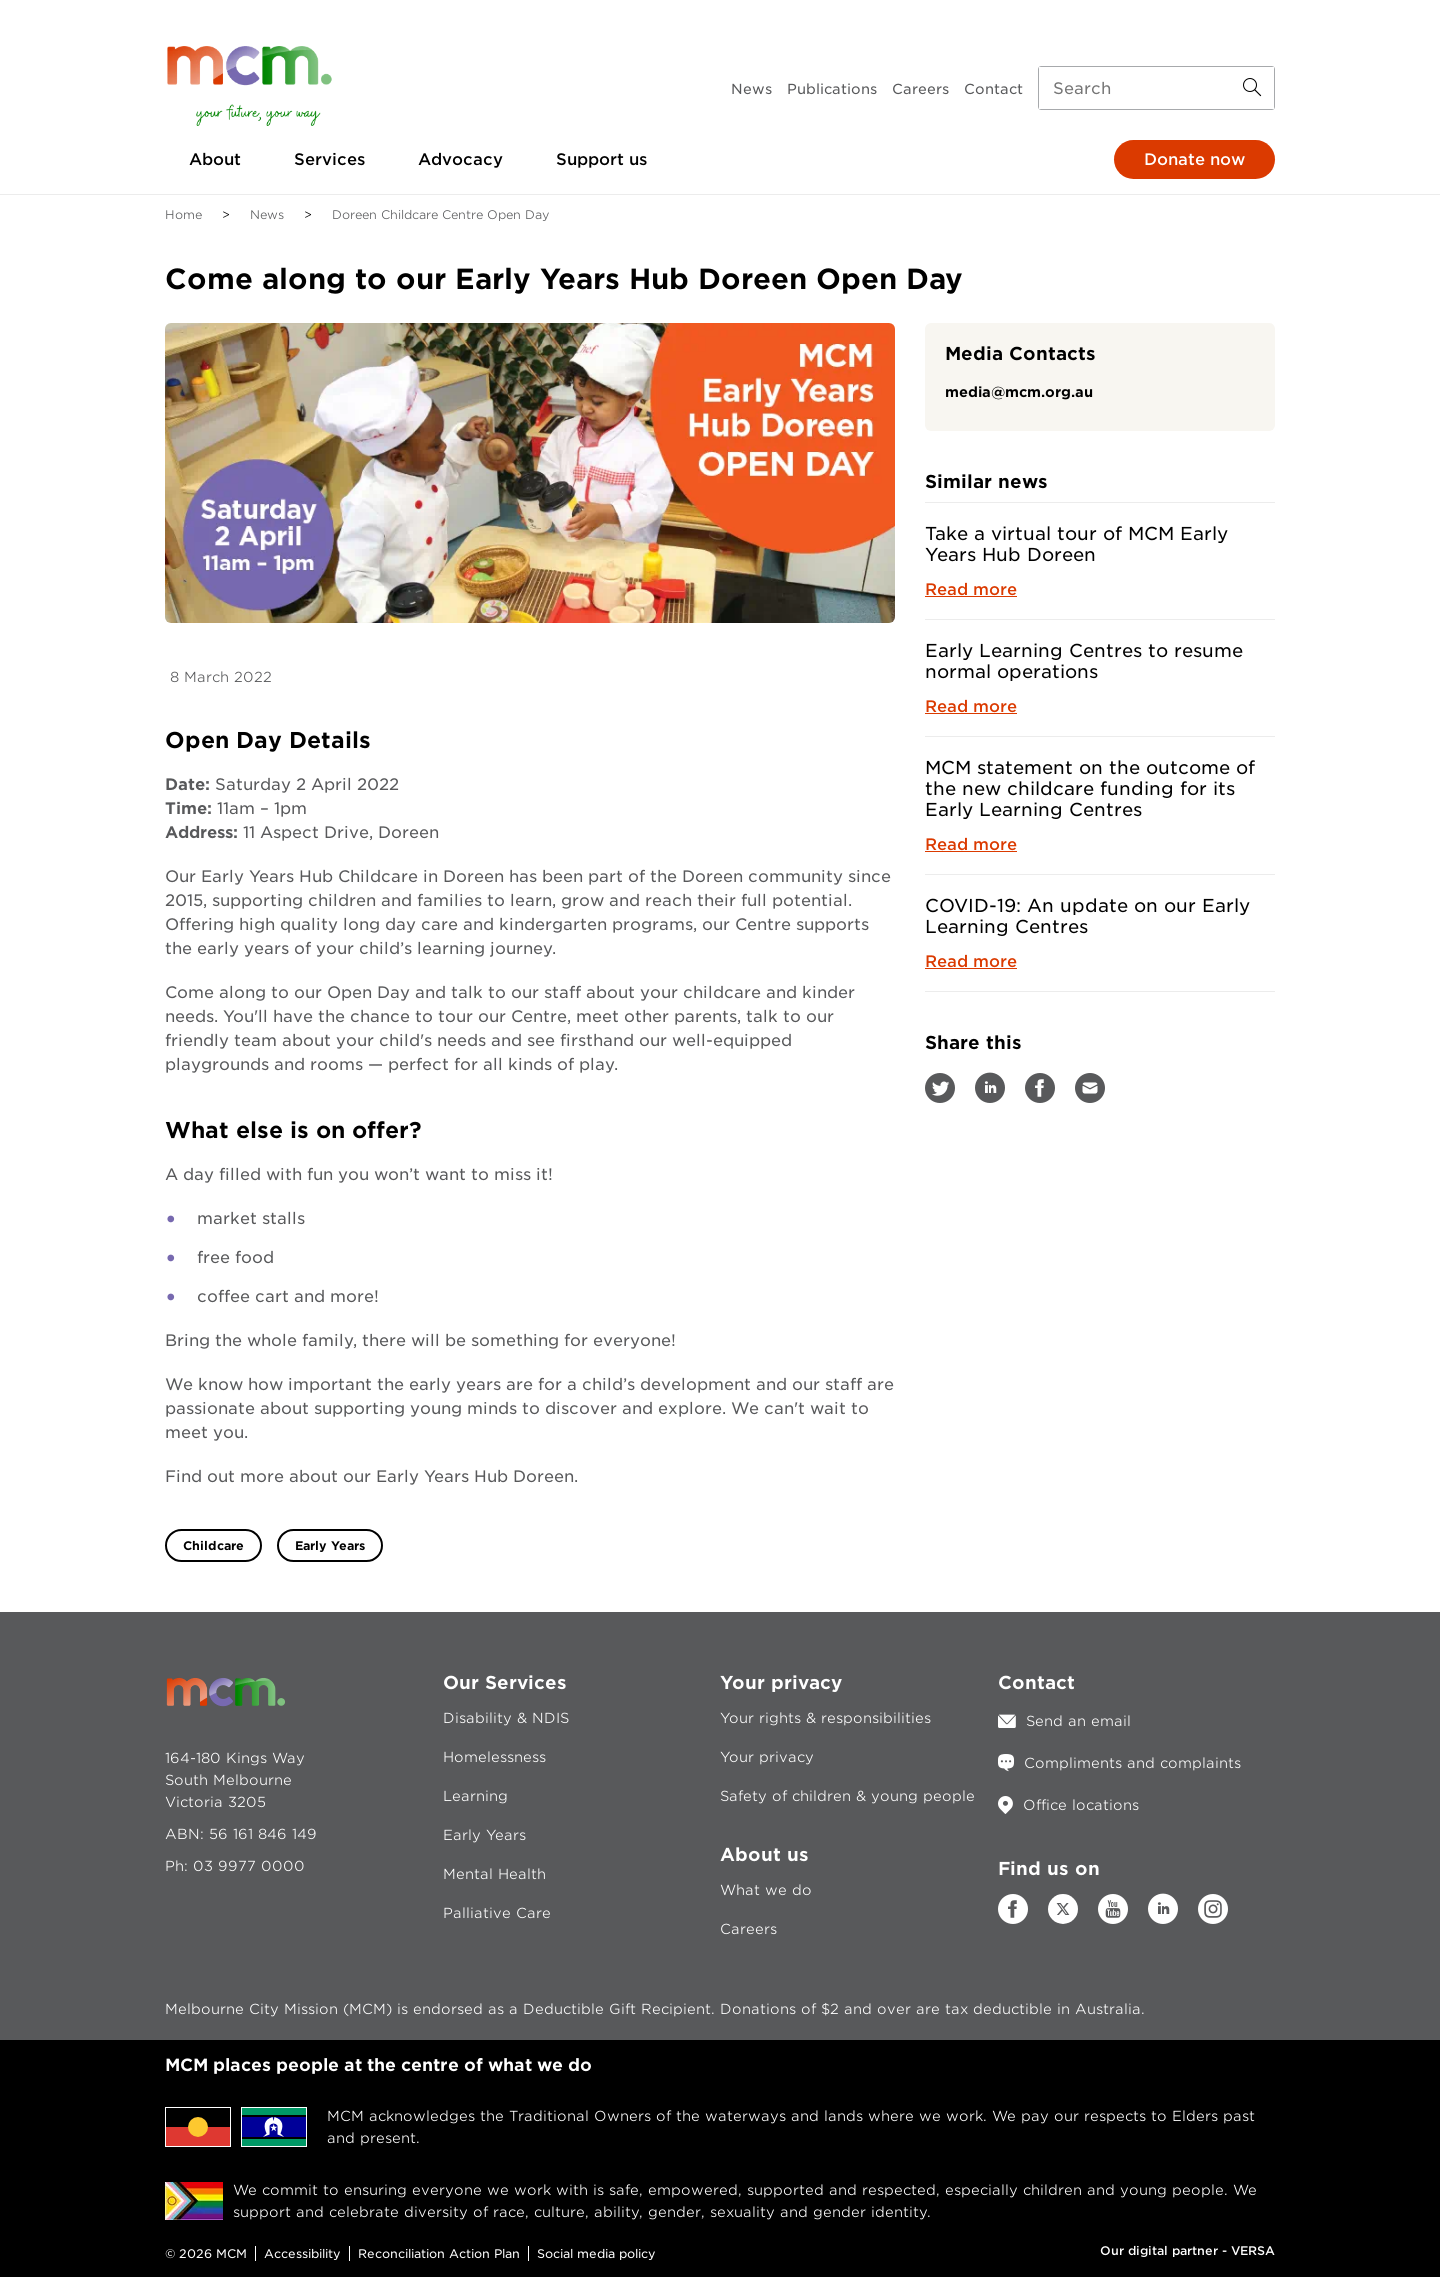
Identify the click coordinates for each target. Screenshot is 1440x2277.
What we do (766, 1890)
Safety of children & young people (847, 1796)
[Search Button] (1252, 88)
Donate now (1194, 159)
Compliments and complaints (1132, 1763)
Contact (993, 89)
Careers (920, 89)
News (751, 89)
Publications (832, 89)
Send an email (1078, 1721)
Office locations (1081, 1805)
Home (183, 214)
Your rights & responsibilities (825, 1718)
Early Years (330, 1545)
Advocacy (460, 159)
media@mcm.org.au (1019, 392)
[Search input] (1156, 88)
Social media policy (596, 2253)
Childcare (213, 1545)
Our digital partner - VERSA (1187, 2250)
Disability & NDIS (506, 1718)
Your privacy (767, 1757)
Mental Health (494, 1874)
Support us (601, 159)
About (215, 159)
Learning (475, 1796)
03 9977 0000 (249, 1866)
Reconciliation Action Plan (439, 2253)
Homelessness (494, 1757)
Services (329, 159)
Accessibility (302, 2253)
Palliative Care (497, 1913)
